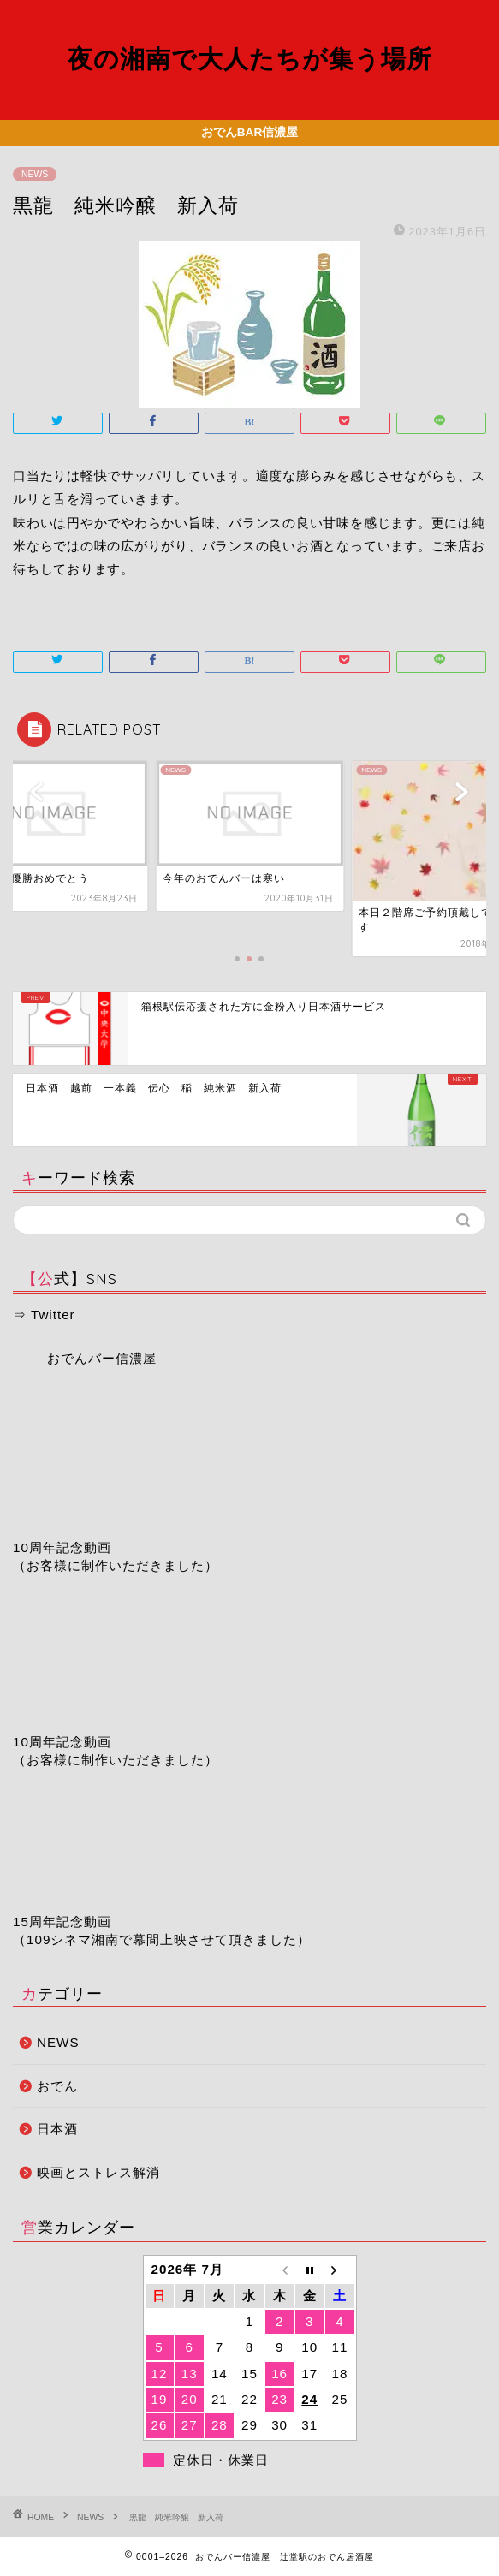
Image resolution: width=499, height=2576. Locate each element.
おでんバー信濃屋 (102, 1358)
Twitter (53, 1314)
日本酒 (57, 2128)
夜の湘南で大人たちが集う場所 (250, 58)
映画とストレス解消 (98, 2172)
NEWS (34, 174)
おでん (57, 2086)
